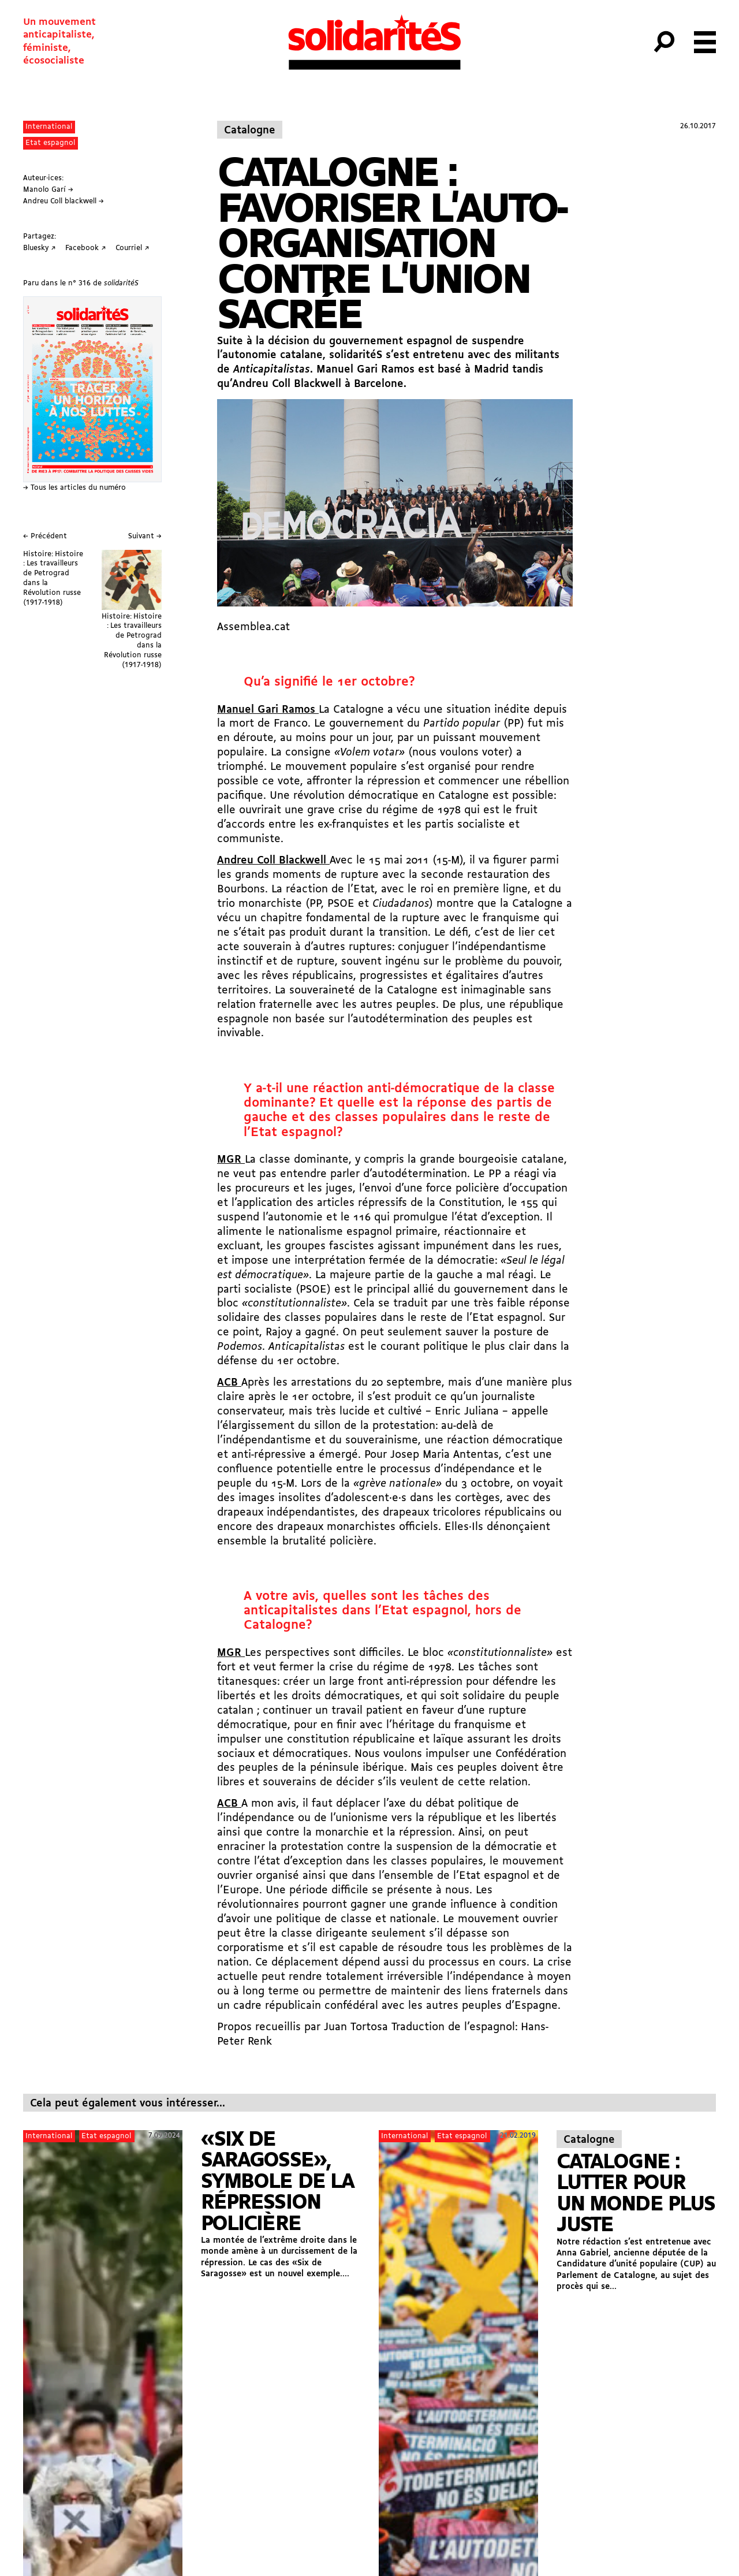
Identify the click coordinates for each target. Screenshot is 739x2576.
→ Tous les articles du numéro (74, 488)
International (48, 127)
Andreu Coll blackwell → (63, 201)
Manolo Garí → (48, 189)
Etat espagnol (50, 143)
